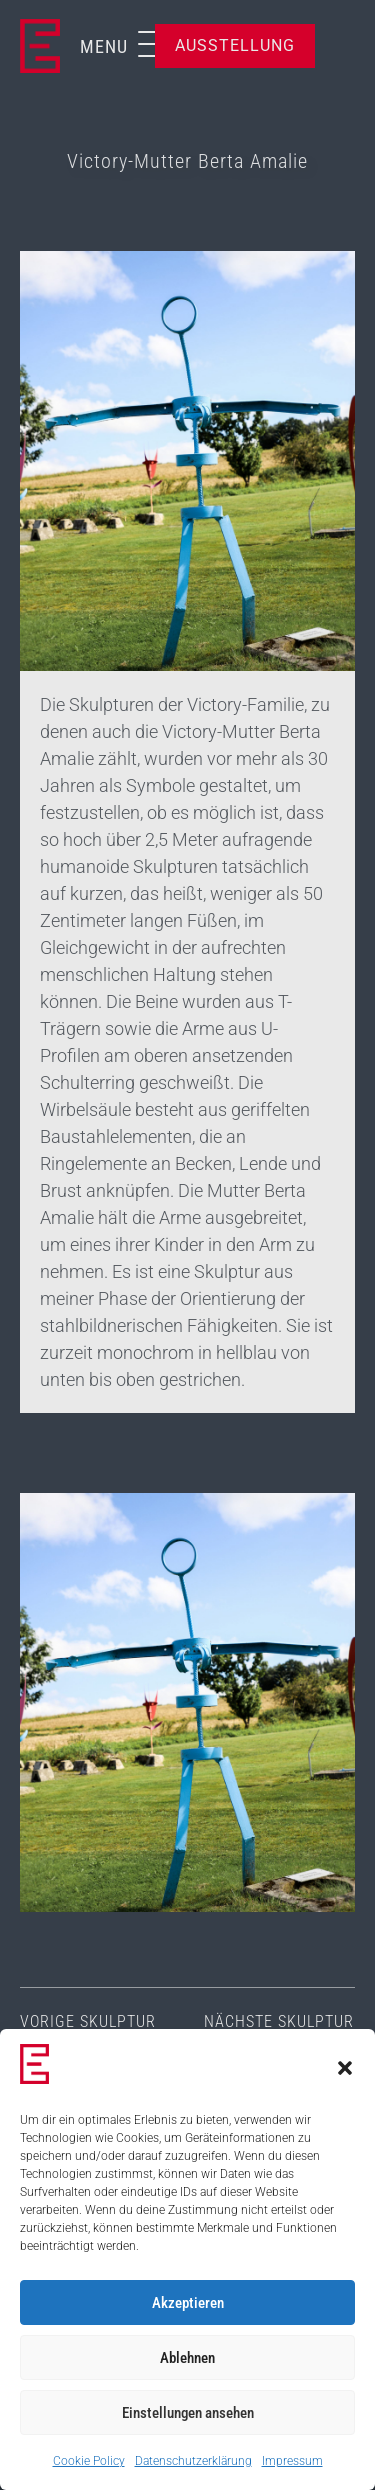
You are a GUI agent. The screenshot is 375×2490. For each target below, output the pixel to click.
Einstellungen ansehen (188, 2413)
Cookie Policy (89, 2461)
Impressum (292, 2461)
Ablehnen (187, 2358)
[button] (345, 2068)
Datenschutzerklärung (193, 2461)
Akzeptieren (188, 2303)
